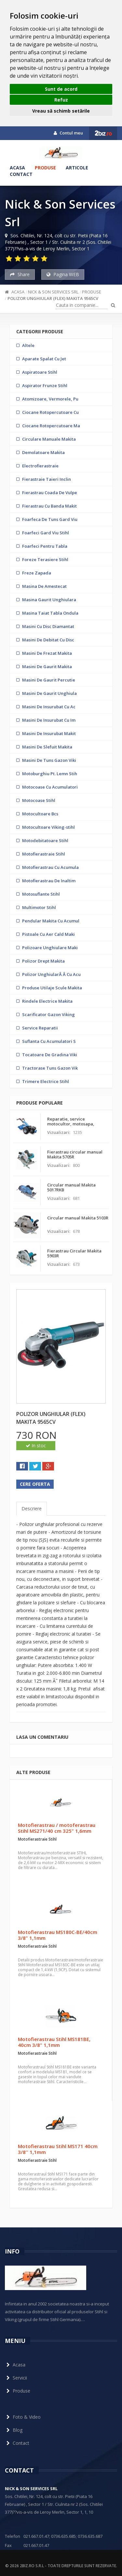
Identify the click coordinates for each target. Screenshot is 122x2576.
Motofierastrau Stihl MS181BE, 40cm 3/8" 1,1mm (54, 2042)
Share (20, 274)
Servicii (16, 2378)
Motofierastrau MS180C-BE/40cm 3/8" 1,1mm (57, 1935)
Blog (13, 2430)
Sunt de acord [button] (61, 89)
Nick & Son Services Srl (53, 292)
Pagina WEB (63, 274)
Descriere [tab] (31, 1508)
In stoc (36, 1445)
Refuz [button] (61, 100)
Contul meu (68, 133)
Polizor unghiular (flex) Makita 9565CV (52, 298)
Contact (21, 174)
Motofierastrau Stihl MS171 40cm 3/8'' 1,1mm (58, 2149)
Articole (77, 168)
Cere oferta (35, 1484)
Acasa (17, 168)
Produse (45, 168)
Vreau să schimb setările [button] (61, 111)
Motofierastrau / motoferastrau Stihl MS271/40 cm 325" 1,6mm (56, 1828)
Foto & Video (23, 2417)
